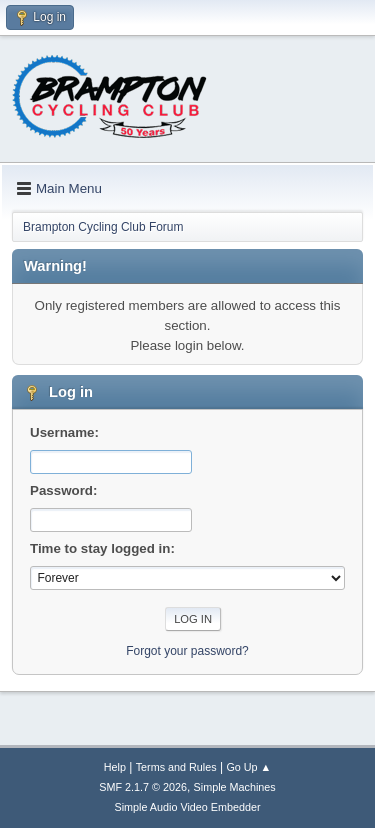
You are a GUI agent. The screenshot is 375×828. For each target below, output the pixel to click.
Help (115, 767)
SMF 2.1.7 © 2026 (143, 787)
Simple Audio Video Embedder (187, 807)
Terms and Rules (176, 767)
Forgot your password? (187, 651)
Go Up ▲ (248, 767)
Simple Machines (235, 787)
